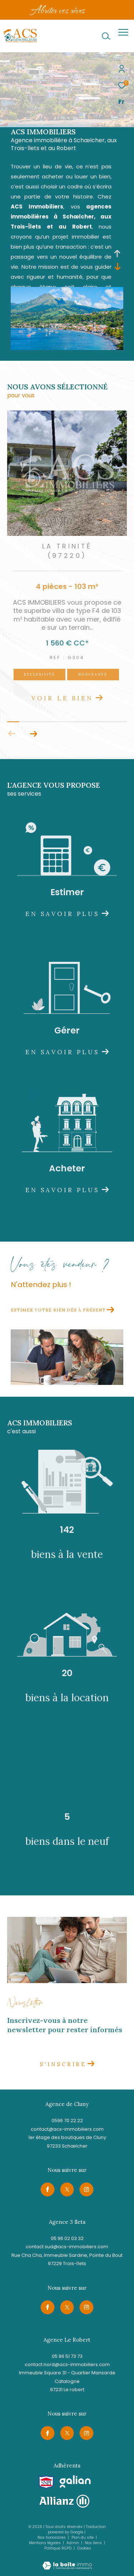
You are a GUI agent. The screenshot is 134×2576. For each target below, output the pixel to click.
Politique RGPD (57, 2548)
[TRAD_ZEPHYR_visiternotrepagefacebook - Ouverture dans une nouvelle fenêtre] (47, 2189)
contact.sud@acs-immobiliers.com (67, 2246)
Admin (73, 2543)
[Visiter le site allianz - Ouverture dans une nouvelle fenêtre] (64, 2501)
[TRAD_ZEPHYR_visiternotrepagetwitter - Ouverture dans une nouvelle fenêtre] (67, 2189)
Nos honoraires (52, 2537)
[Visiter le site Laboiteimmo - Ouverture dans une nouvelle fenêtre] (67, 2561)
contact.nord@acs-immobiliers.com (67, 2364)
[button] (33, 734)
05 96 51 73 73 (67, 2356)
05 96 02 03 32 (67, 2238)
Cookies (84, 2548)
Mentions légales (45, 2543)
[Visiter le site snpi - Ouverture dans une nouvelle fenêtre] (46, 2482)
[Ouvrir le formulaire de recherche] (106, 36)
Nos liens (94, 2543)
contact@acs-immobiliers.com (67, 2129)
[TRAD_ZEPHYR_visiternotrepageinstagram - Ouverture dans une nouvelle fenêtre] (86, 2189)
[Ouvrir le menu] (123, 32)
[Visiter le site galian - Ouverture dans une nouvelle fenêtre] (75, 2481)
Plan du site (83, 2537)
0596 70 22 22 (67, 2120)
